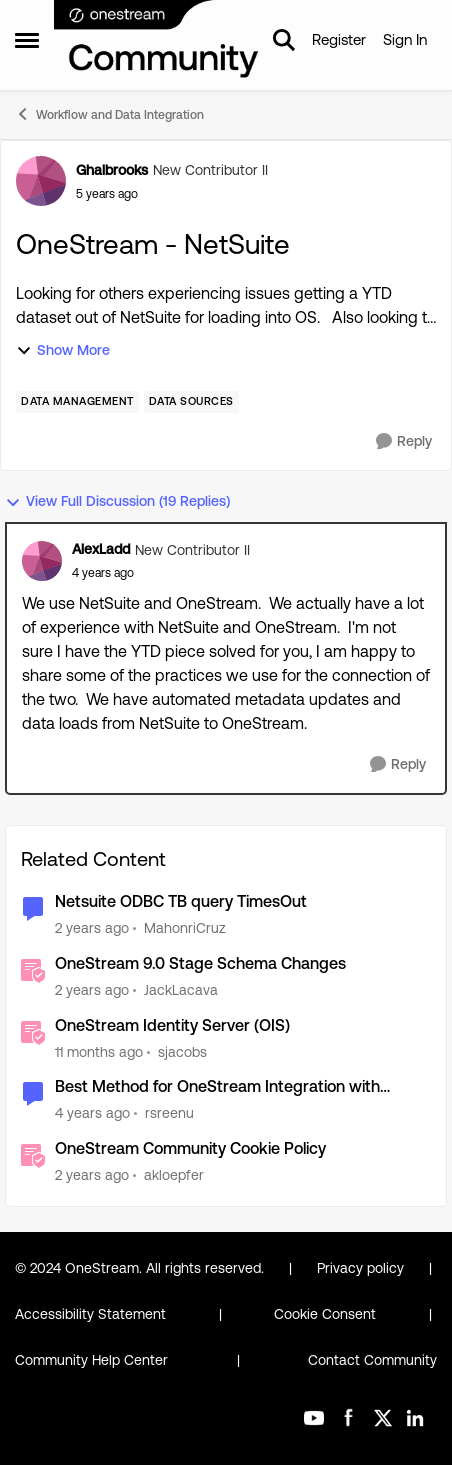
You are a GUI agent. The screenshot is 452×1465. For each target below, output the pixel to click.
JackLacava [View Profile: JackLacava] (181, 990)
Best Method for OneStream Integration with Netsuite (217, 1087)
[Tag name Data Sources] (191, 402)
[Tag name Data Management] (77, 402)
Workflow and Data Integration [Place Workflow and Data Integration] (109, 114)
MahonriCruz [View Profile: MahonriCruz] (185, 928)
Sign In (405, 39)
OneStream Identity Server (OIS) (172, 1025)
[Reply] (404, 441)
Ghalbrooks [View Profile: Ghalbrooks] (112, 170)
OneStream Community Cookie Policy (190, 1148)
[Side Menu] (27, 40)
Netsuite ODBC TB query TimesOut (181, 901)
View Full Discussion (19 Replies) (117, 501)
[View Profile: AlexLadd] (42, 561)
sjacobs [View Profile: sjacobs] (182, 1051)
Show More (63, 350)
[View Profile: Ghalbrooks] (41, 181)
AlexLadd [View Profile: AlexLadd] (101, 549)
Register (339, 39)
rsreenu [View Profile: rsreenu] (169, 1113)
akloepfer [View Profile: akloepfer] (174, 1175)
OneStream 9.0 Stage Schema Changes (200, 963)
